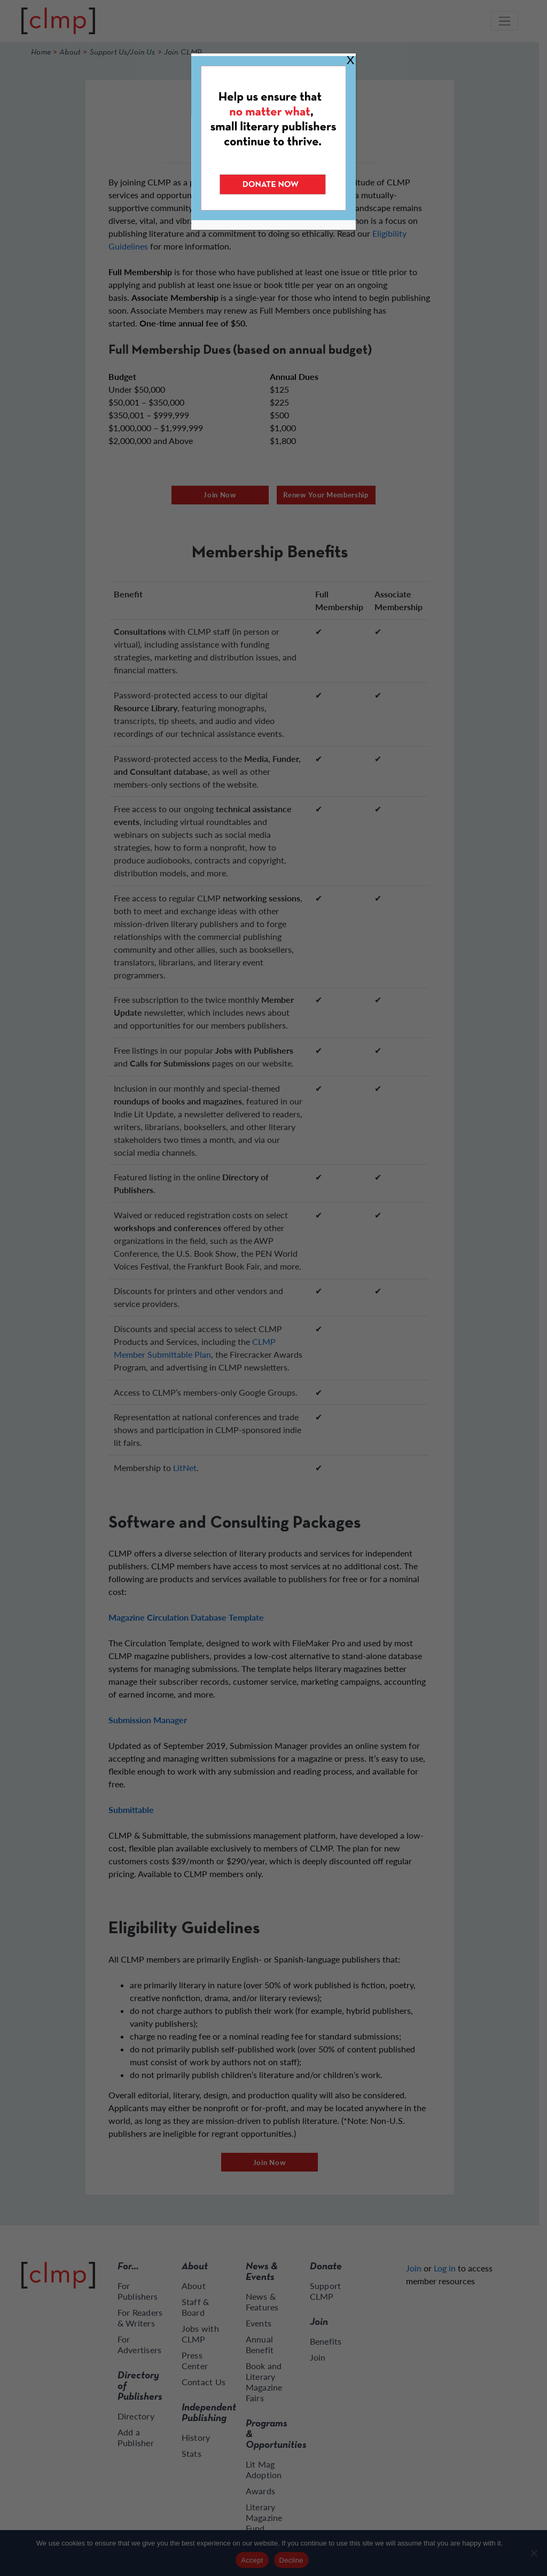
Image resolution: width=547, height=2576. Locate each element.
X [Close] (350, 59)
